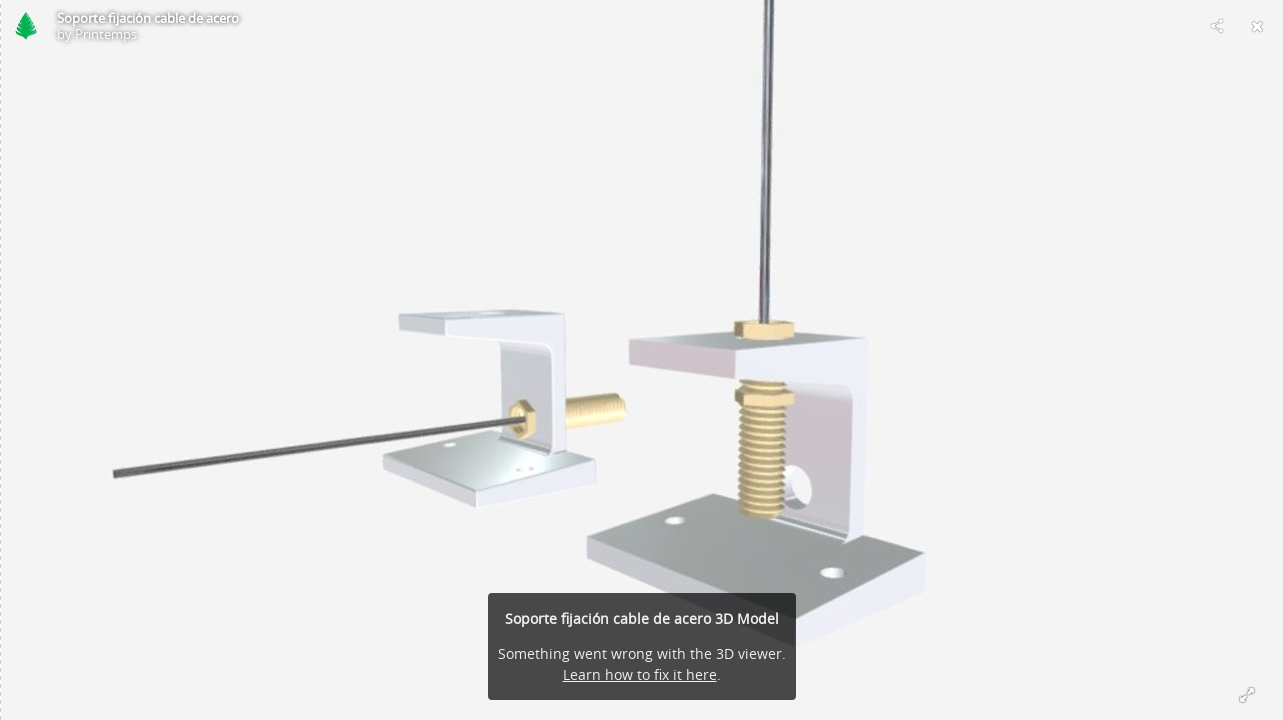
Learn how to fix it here (640, 674)
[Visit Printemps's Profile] (26, 26)
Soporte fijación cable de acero (148, 18)
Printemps (106, 34)
